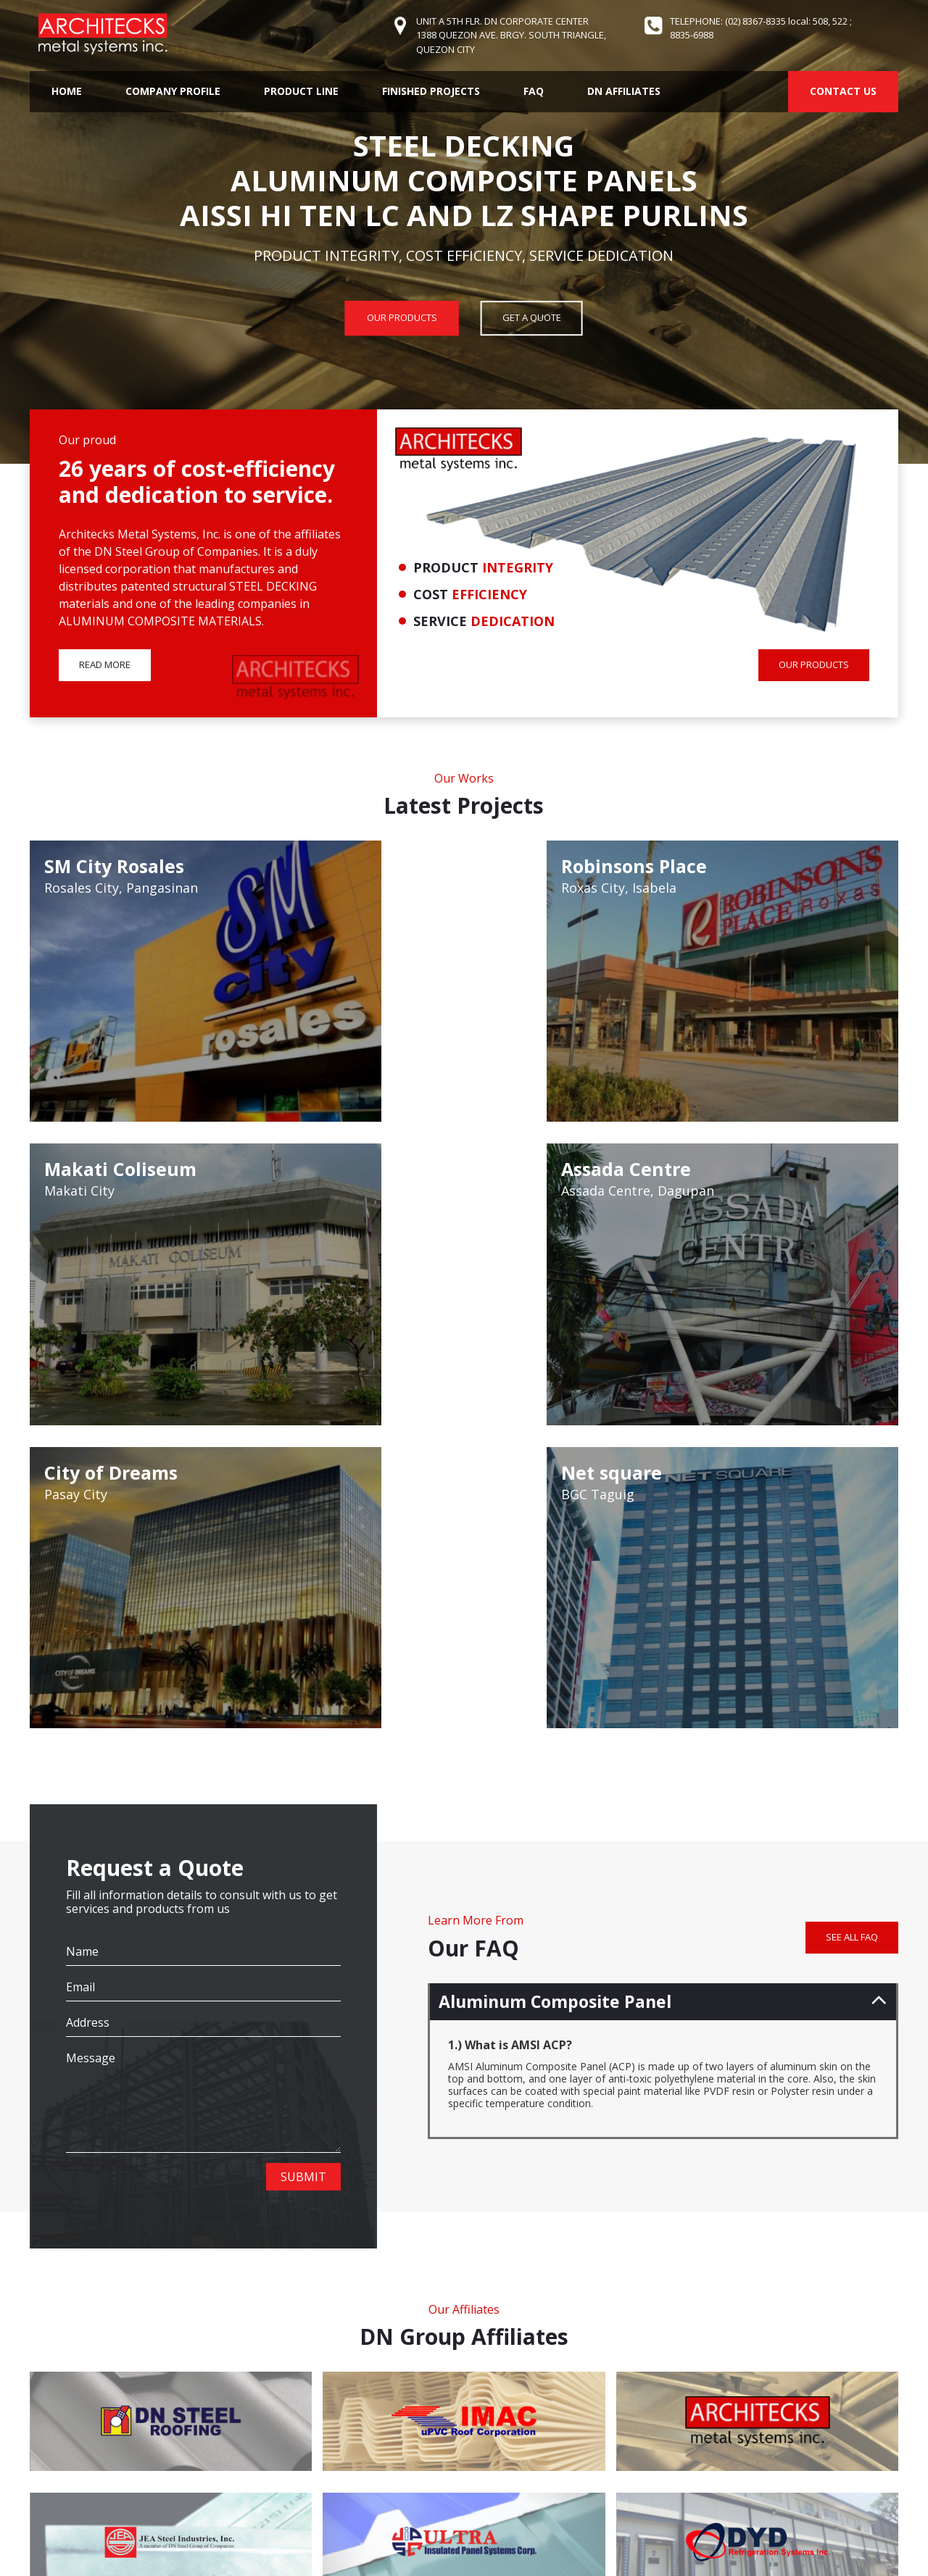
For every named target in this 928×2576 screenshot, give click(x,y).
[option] (464, 232)
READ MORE (104, 666)
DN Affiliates (623, 91)
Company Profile (172, 91)
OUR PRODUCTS (402, 317)
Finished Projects (431, 91)
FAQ (533, 91)
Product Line (301, 91)
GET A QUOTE (531, 317)
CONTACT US (843, 91)
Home (66, 91)
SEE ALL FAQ (852, 1513)
